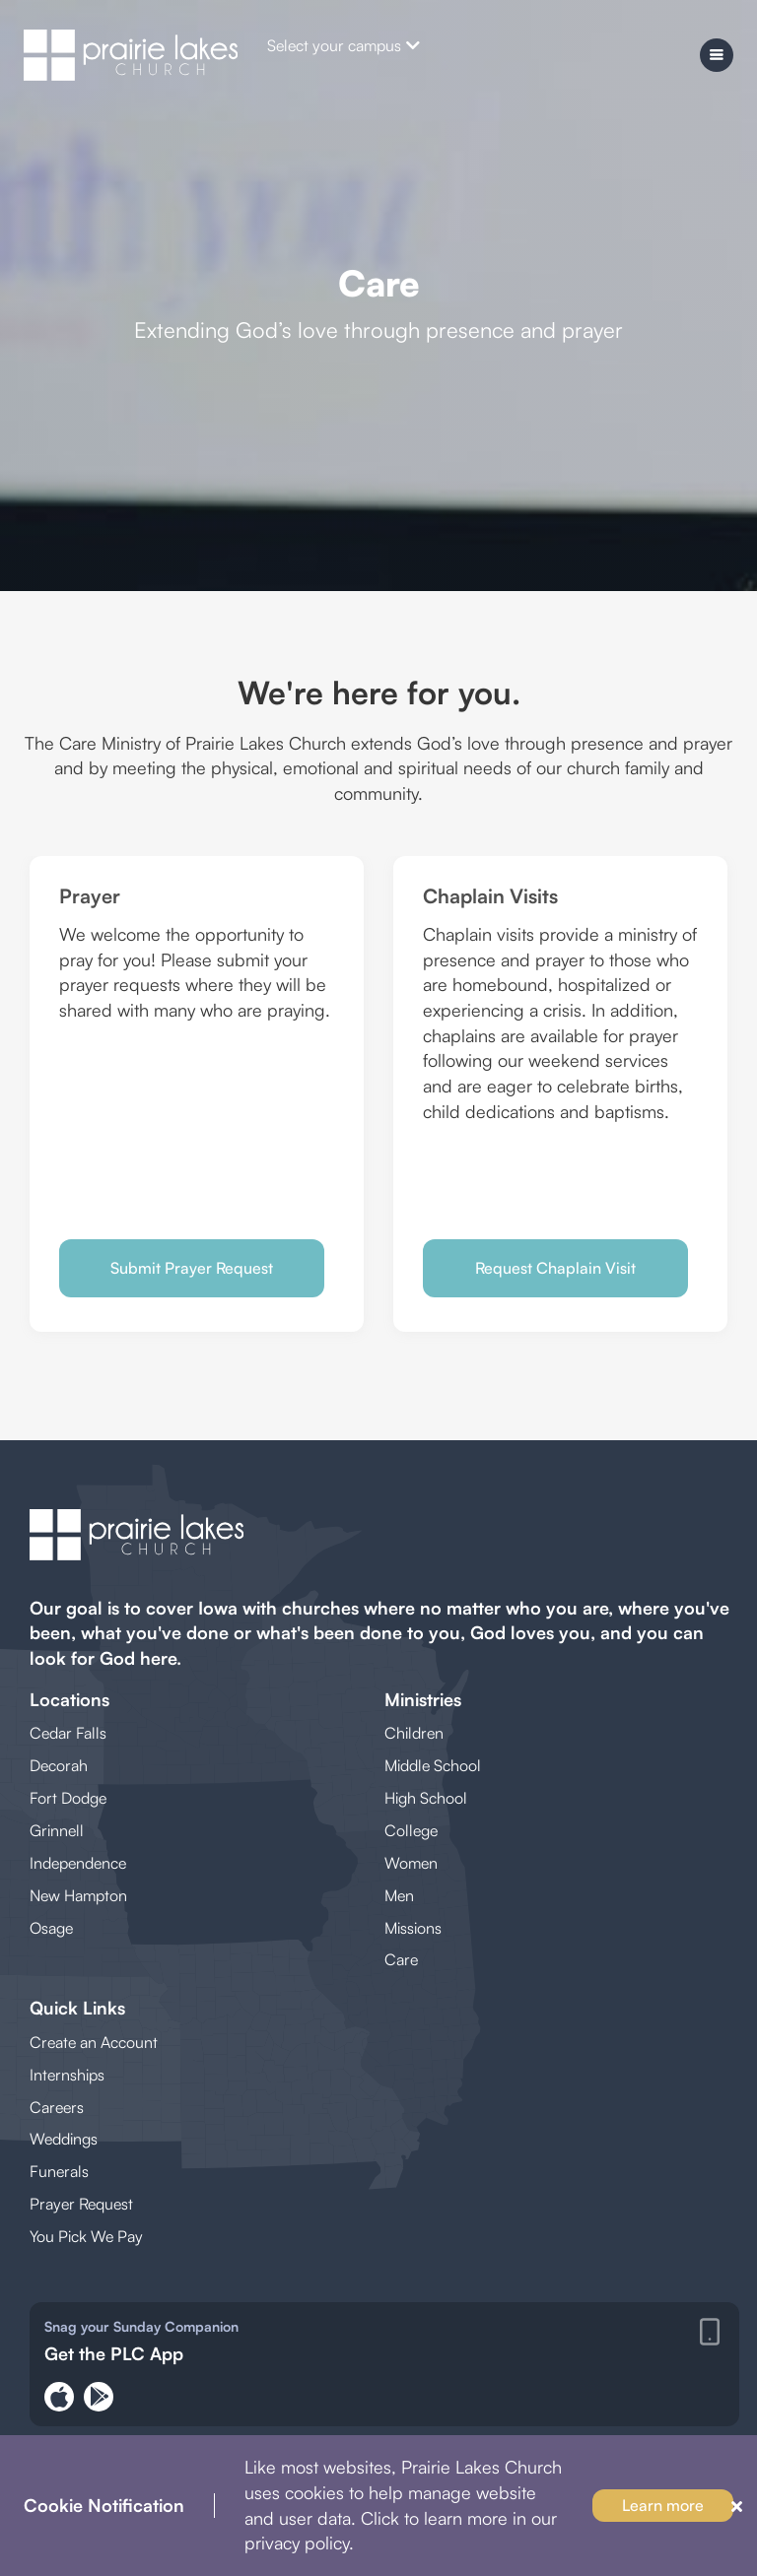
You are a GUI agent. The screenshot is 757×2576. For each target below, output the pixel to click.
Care (401, 1959)
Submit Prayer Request (191, 1268)
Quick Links (77, 2007)
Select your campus (343, 45)
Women (411, 1863)
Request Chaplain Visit (555, 1268)
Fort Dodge (68, 1798)
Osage (51, 1928)
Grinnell (57, 1830)
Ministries (422, 1699)
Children (414, 1733)
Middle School (432, 1765)
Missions (413, 1928)
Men (399, 1895)
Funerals (59, 2171)
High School (425, 1798)
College (411, 1830)
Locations (69, 1699)
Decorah (59, 1765)
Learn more (663, 2505)
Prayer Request (81, 2203)
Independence (78, 1863)
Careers (57, 2107)
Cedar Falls (68, 1733)
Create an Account (94, 2042)
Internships (67, 2074)
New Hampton (78, 1895)
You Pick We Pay (86, 2236)
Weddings (64, 2138)
